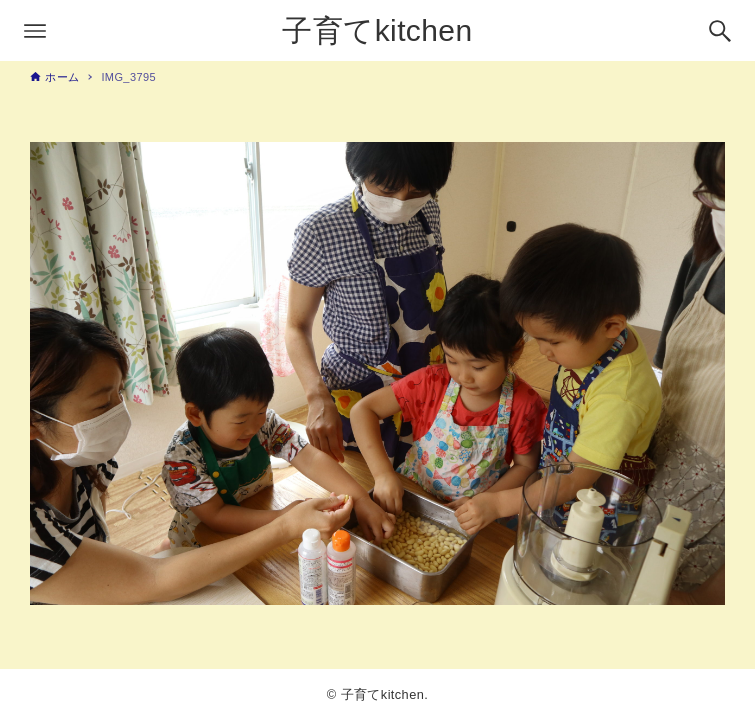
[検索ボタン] (720, 31)
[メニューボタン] (35, 31)
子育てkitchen (377, 30)
